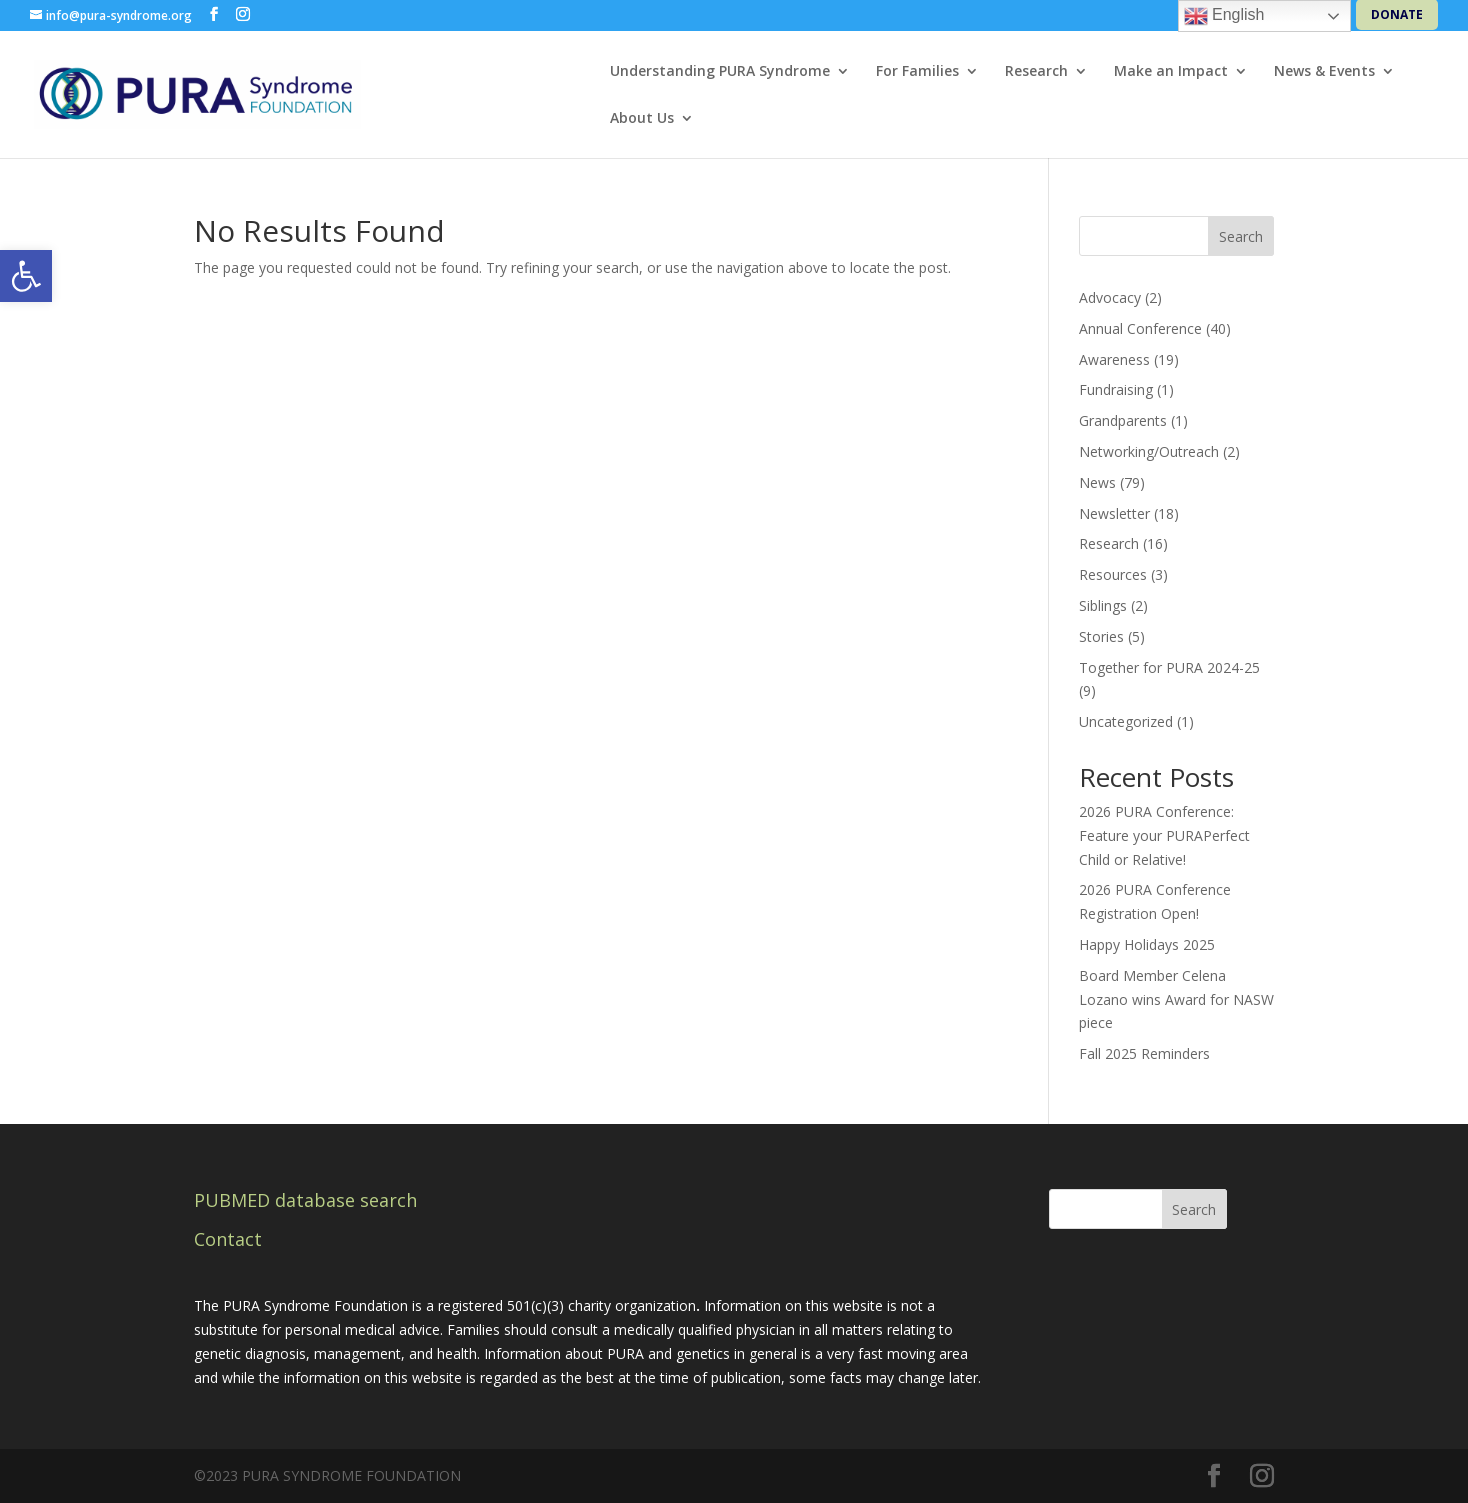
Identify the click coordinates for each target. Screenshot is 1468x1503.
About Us (642, 119)
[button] (26, 276)
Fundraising (1116, 389)
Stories (1101, 636)
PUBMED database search (305, 1200)
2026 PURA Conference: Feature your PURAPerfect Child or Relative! (1164, 835)
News (1097, 482)
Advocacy (1110, 297)
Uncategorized (1126, 721)
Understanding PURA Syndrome (720, 72)
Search (1241, 236)
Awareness (1114, 359)
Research (1036, 72)
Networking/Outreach (1149, 451)
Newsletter (1114, 513)
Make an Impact (1171, 72)
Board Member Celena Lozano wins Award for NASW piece (1176, 999)
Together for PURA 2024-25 (1169, 667)
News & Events (1324, 72)
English (1224, 16)
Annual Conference (1140, 328)
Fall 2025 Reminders (1144, 1053)
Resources (1113, 574)
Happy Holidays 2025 (1147, 944)
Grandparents (1123, 420)
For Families (917, 72)
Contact (228, 1239)
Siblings (1103, 605)
